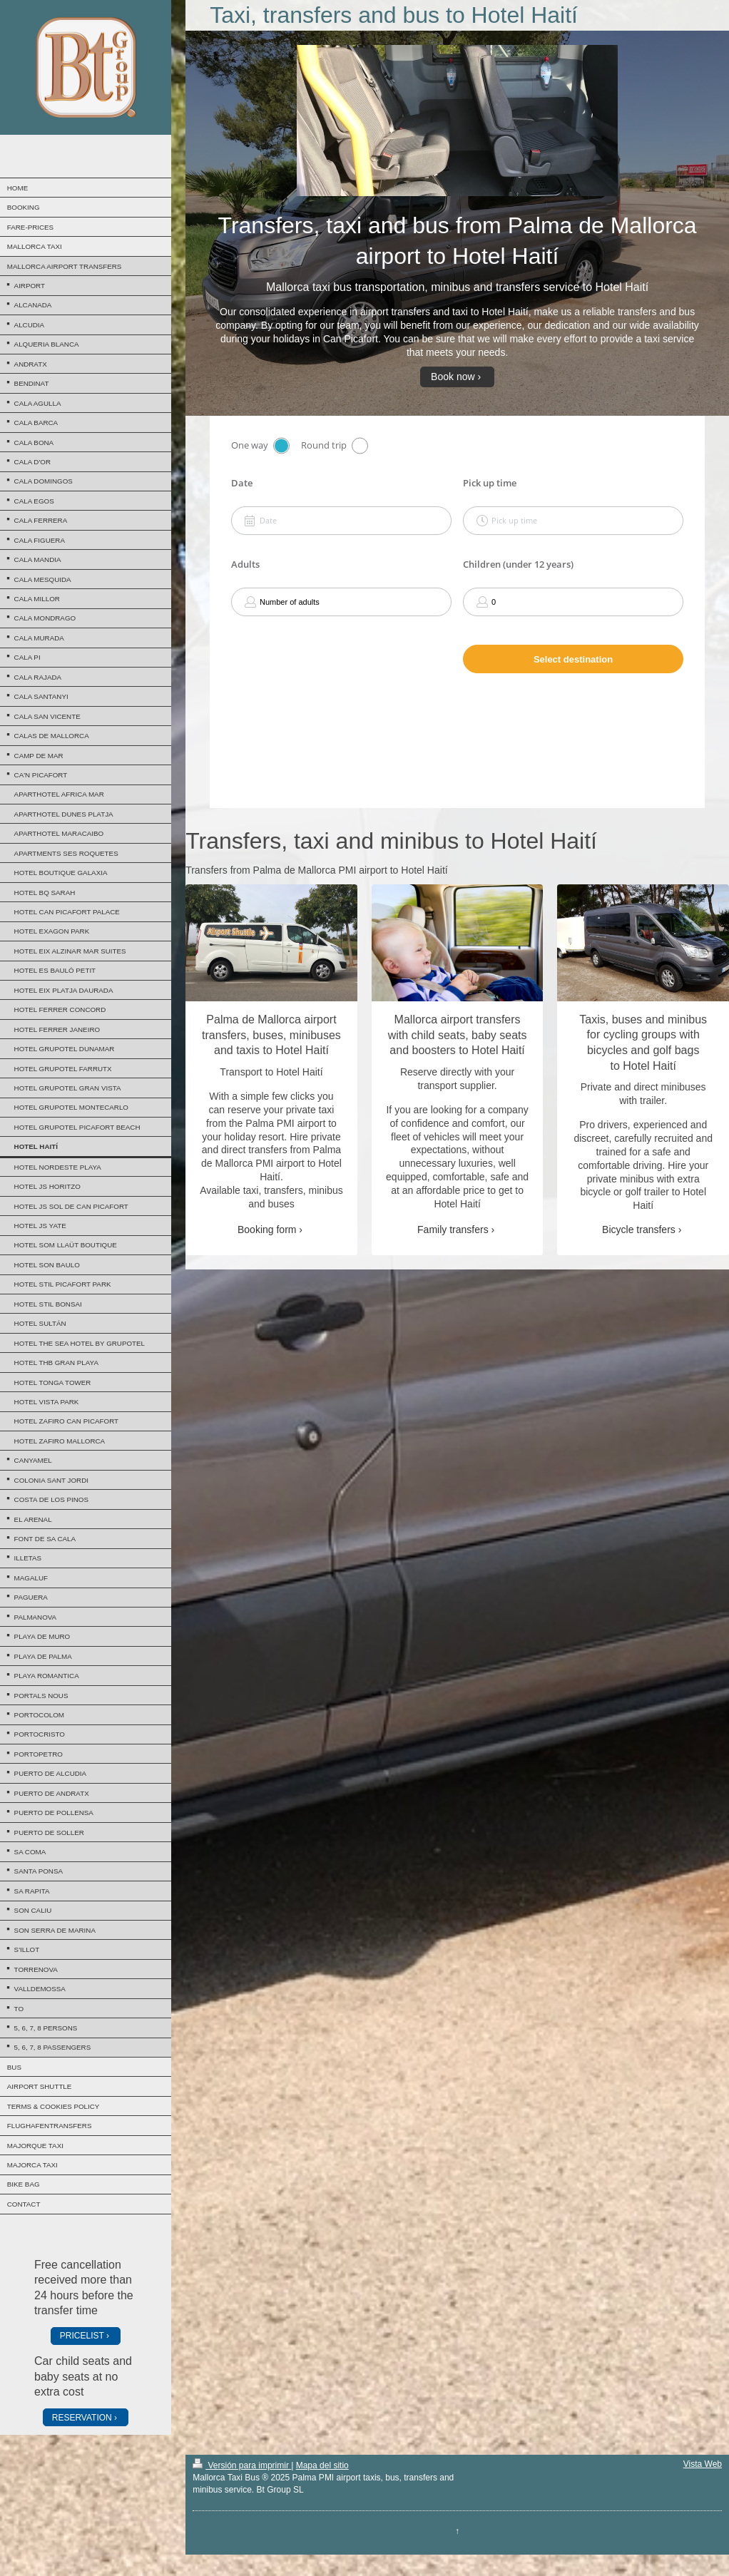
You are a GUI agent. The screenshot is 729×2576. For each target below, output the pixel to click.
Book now (452, 376)
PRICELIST (82, 2336)
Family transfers (453, 1229)
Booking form (267, 1229)
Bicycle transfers (639, 1229)
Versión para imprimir (242, 2465)
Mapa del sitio (322, 2465)
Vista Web (702, 2464)
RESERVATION (82, 2418)
